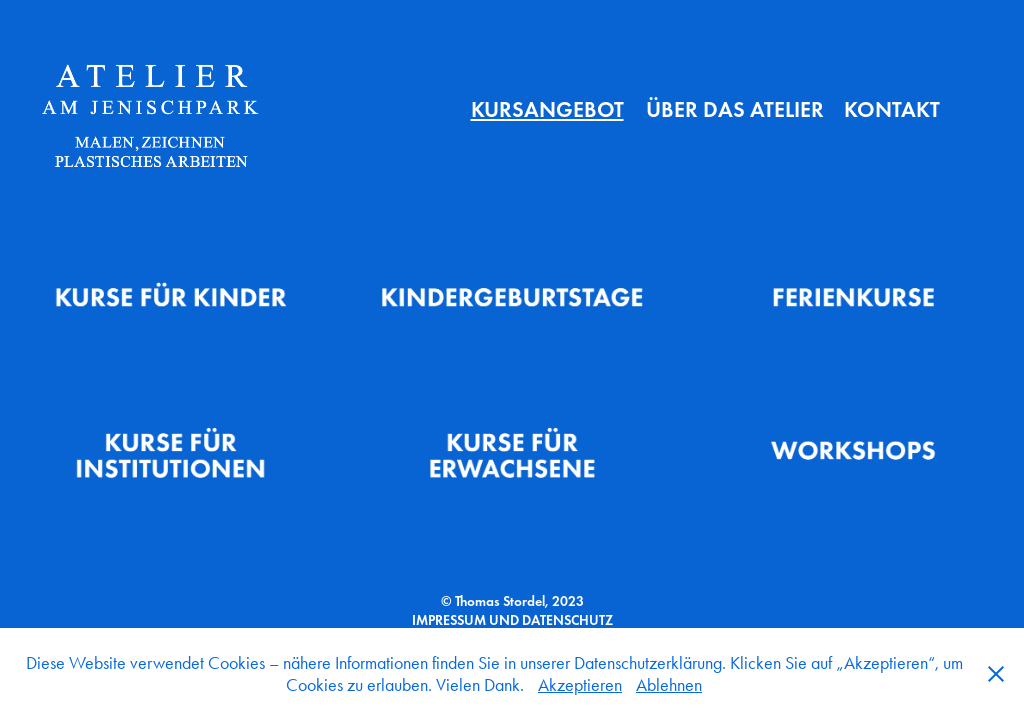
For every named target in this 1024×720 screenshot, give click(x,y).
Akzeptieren (580, 685)
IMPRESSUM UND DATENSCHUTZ (512, 620)
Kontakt (892, 109)
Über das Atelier (735, 109)
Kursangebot (547, 109)
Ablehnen (669, 685)
